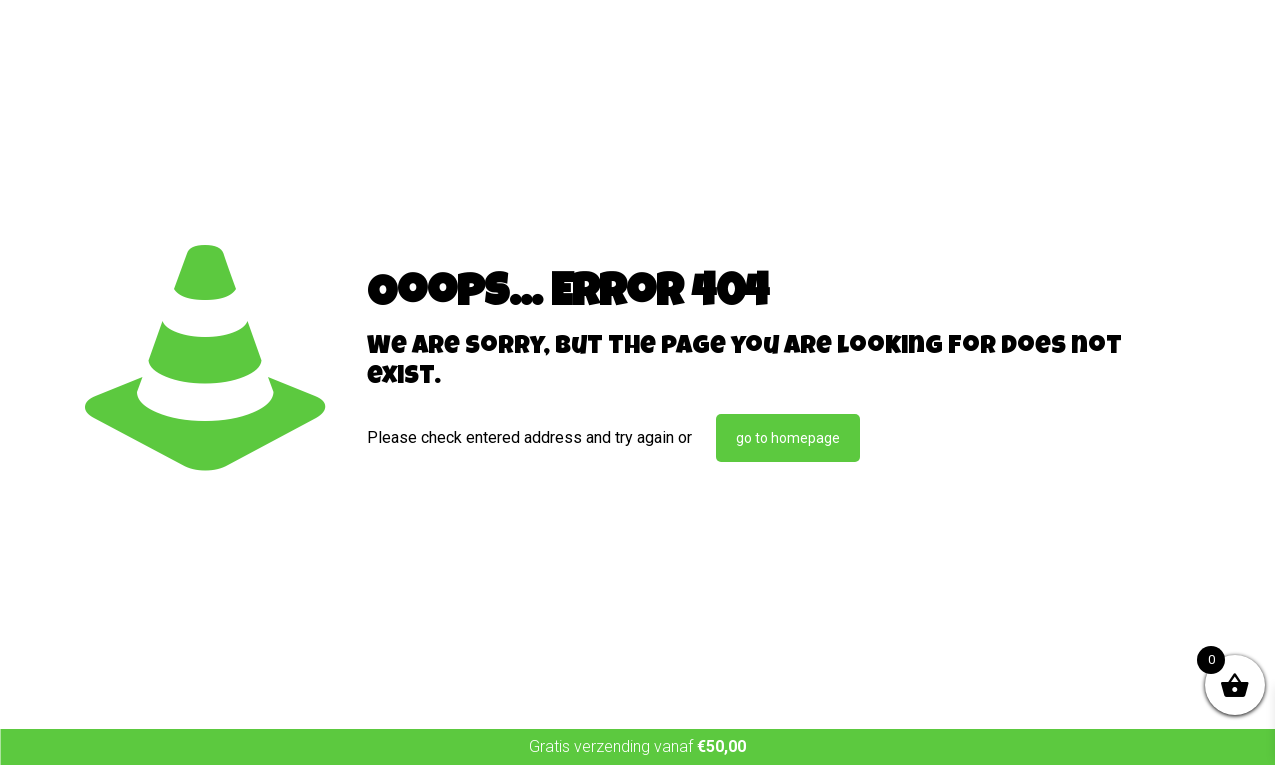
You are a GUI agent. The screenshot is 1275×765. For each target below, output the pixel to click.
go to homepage (788, 438)
